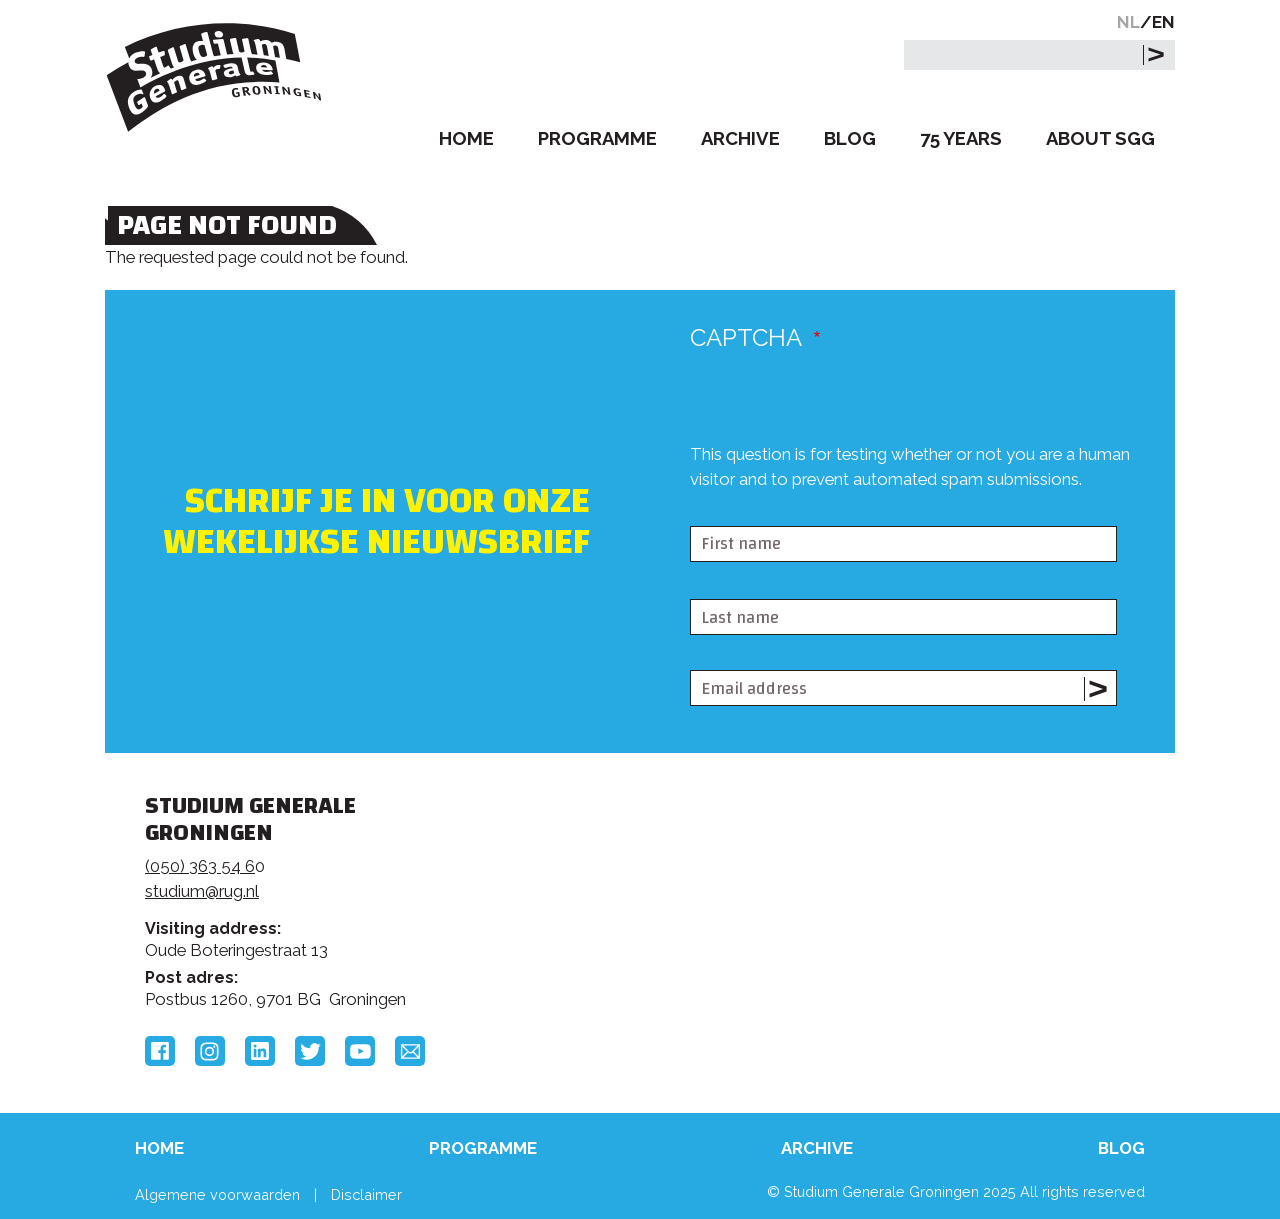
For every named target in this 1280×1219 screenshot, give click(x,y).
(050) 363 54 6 (200, 866)
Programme (597, 138)
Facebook (160, 1051)
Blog (850, 138)
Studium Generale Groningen (215, 77)
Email (410, 1051)
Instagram (210, 1051)
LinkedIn (260, 1051)
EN (1163, 22)
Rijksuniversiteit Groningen (944, 875)
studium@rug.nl (202, 891)
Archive (740, 138)
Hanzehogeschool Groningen (944, 943)
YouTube (360, 1051)
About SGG (1100, 138)
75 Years (961, 138)
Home (466, 138)
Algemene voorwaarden (217, 1194)
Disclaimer (366, 1194)
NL (1128, 22)
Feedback (649, 882)
